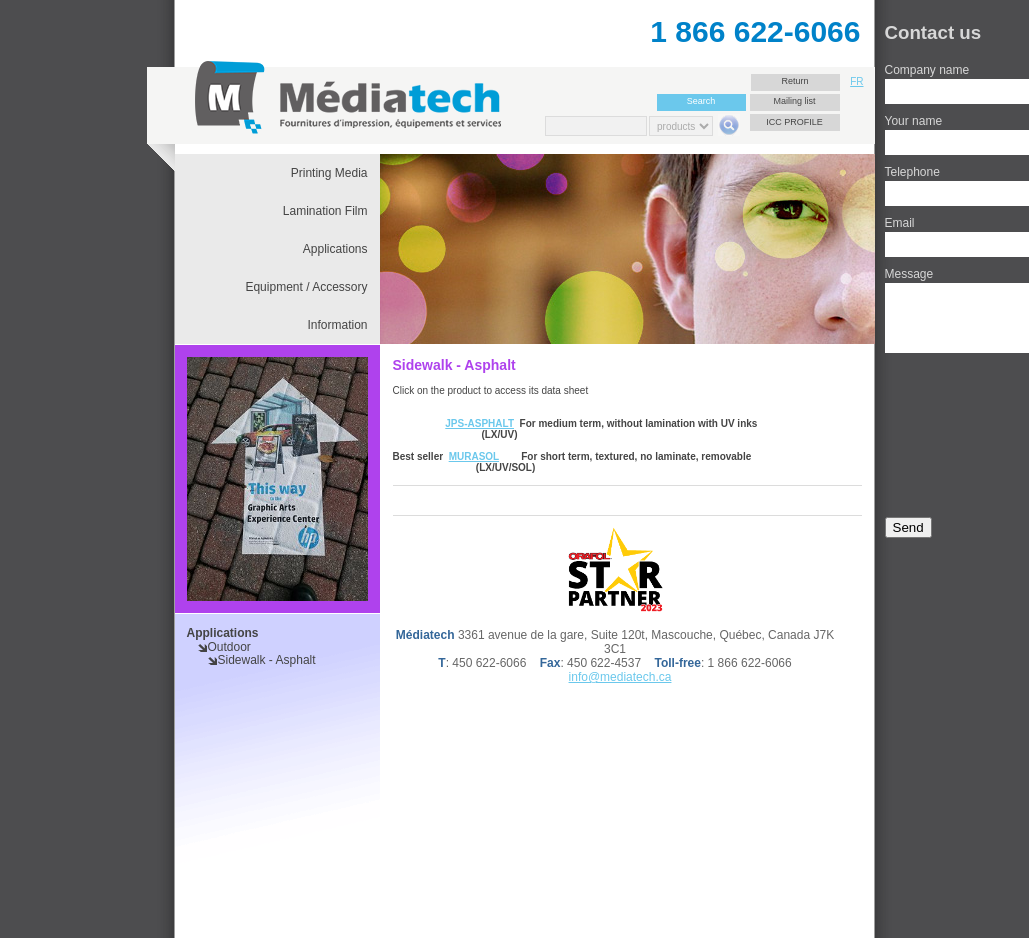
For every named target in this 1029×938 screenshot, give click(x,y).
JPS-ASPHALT (479, 423)
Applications (223, 633)
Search (701, 101)
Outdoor (229, 647)
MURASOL (474, 456)
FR (856, 81)
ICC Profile (794, 122)
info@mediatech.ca (620, 677)
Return (794, 81)
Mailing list (794, 101)
